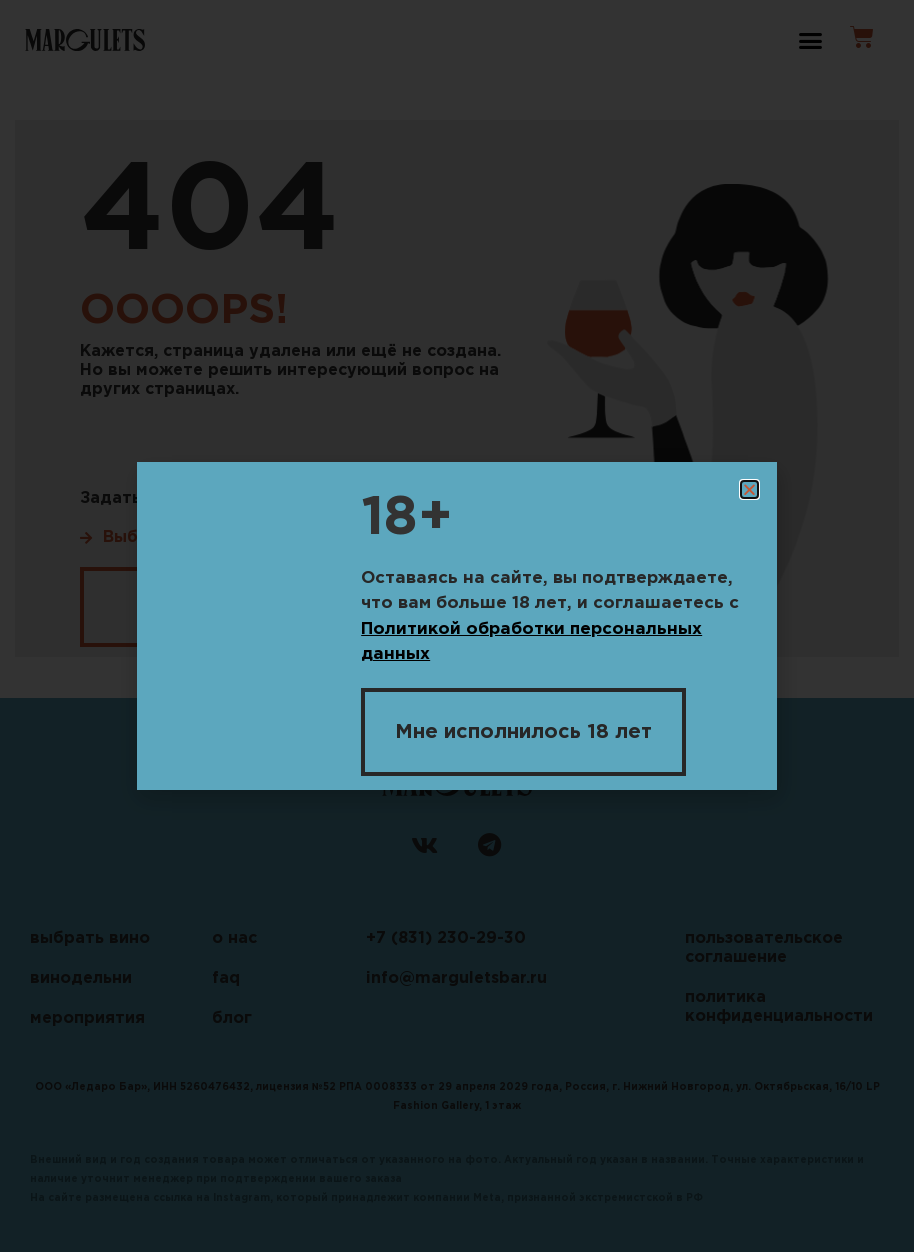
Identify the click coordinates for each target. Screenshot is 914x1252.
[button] (749, 489)
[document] (457, 626)
